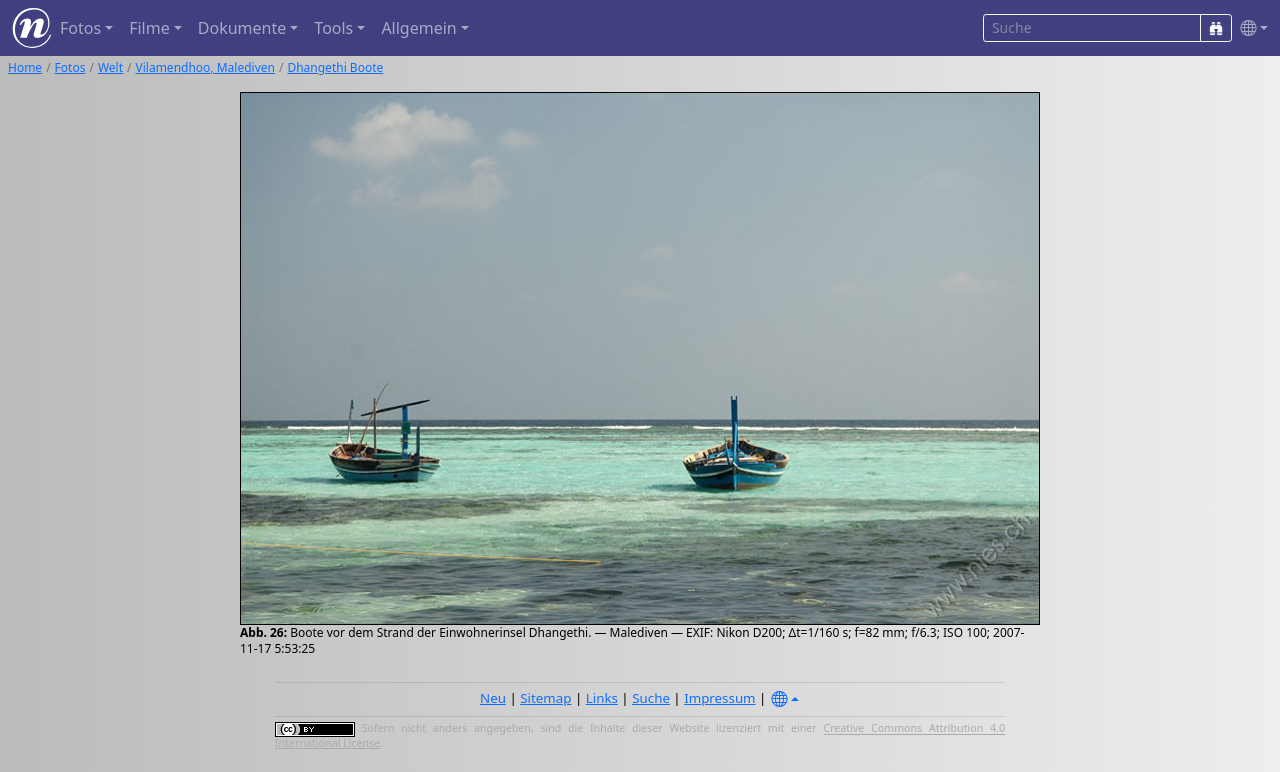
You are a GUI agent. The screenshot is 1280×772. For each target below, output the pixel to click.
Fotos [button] (80, 28)
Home (25, 67)
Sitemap (545, 698)
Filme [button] (149, 28)
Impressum (719, 698)
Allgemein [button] (418, 28)
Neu (493, 698)
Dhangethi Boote (335, 67)
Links (602, 698)
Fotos (70, 67)
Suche (651, 698)
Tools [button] (333, 28)
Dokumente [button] (242, 28)
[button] (1250, 28)
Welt (110, 67)
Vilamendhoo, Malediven (205, 67)
